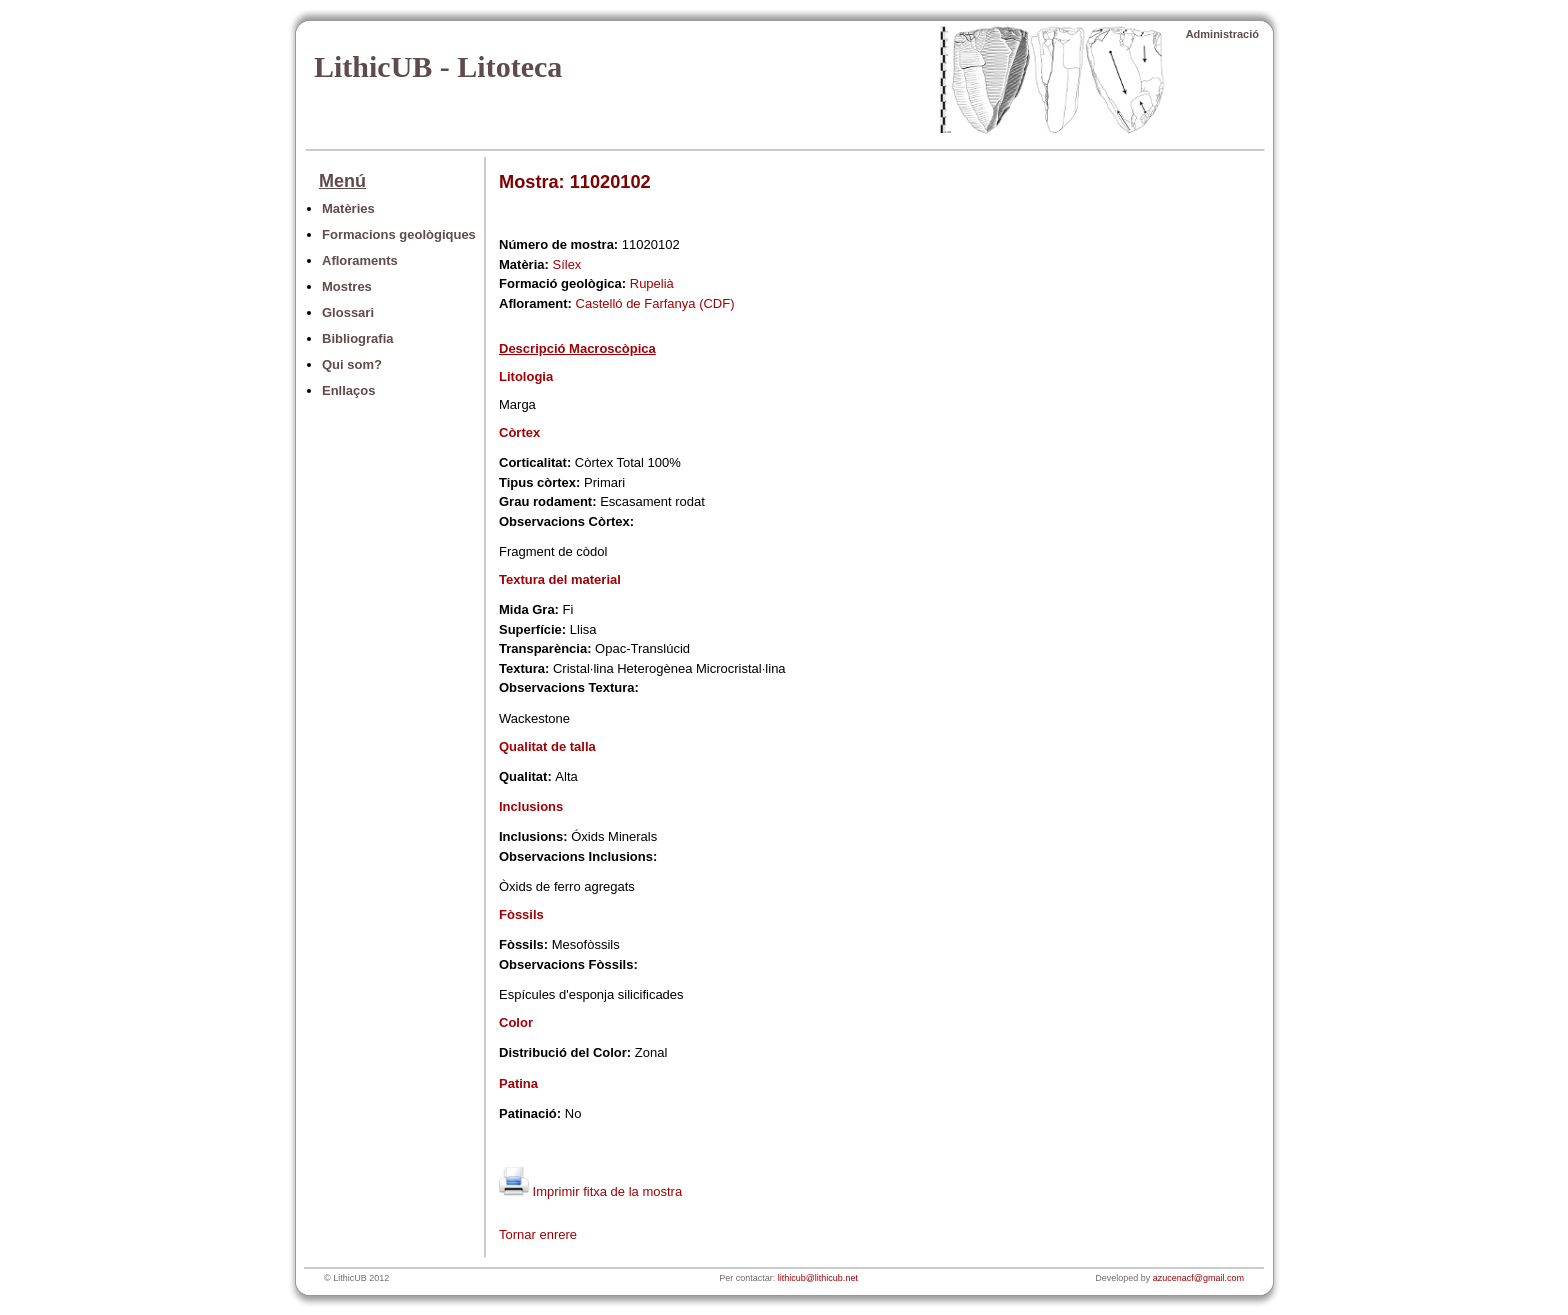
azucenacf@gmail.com (1198, 1278)
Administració (1222, 34)
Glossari (348, 312)
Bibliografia (358, 338)
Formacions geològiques (399, 234)
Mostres (347, 286)
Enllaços (348, 390)
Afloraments (360, 260)
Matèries (348, 208)
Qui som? (352, 364)
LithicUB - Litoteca (438, 66)
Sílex (566, 264)
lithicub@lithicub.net (818, 1278)
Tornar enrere (538, 1234)
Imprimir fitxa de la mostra (590, 1191)
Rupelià (652, 283)
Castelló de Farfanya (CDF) (655, 303)
